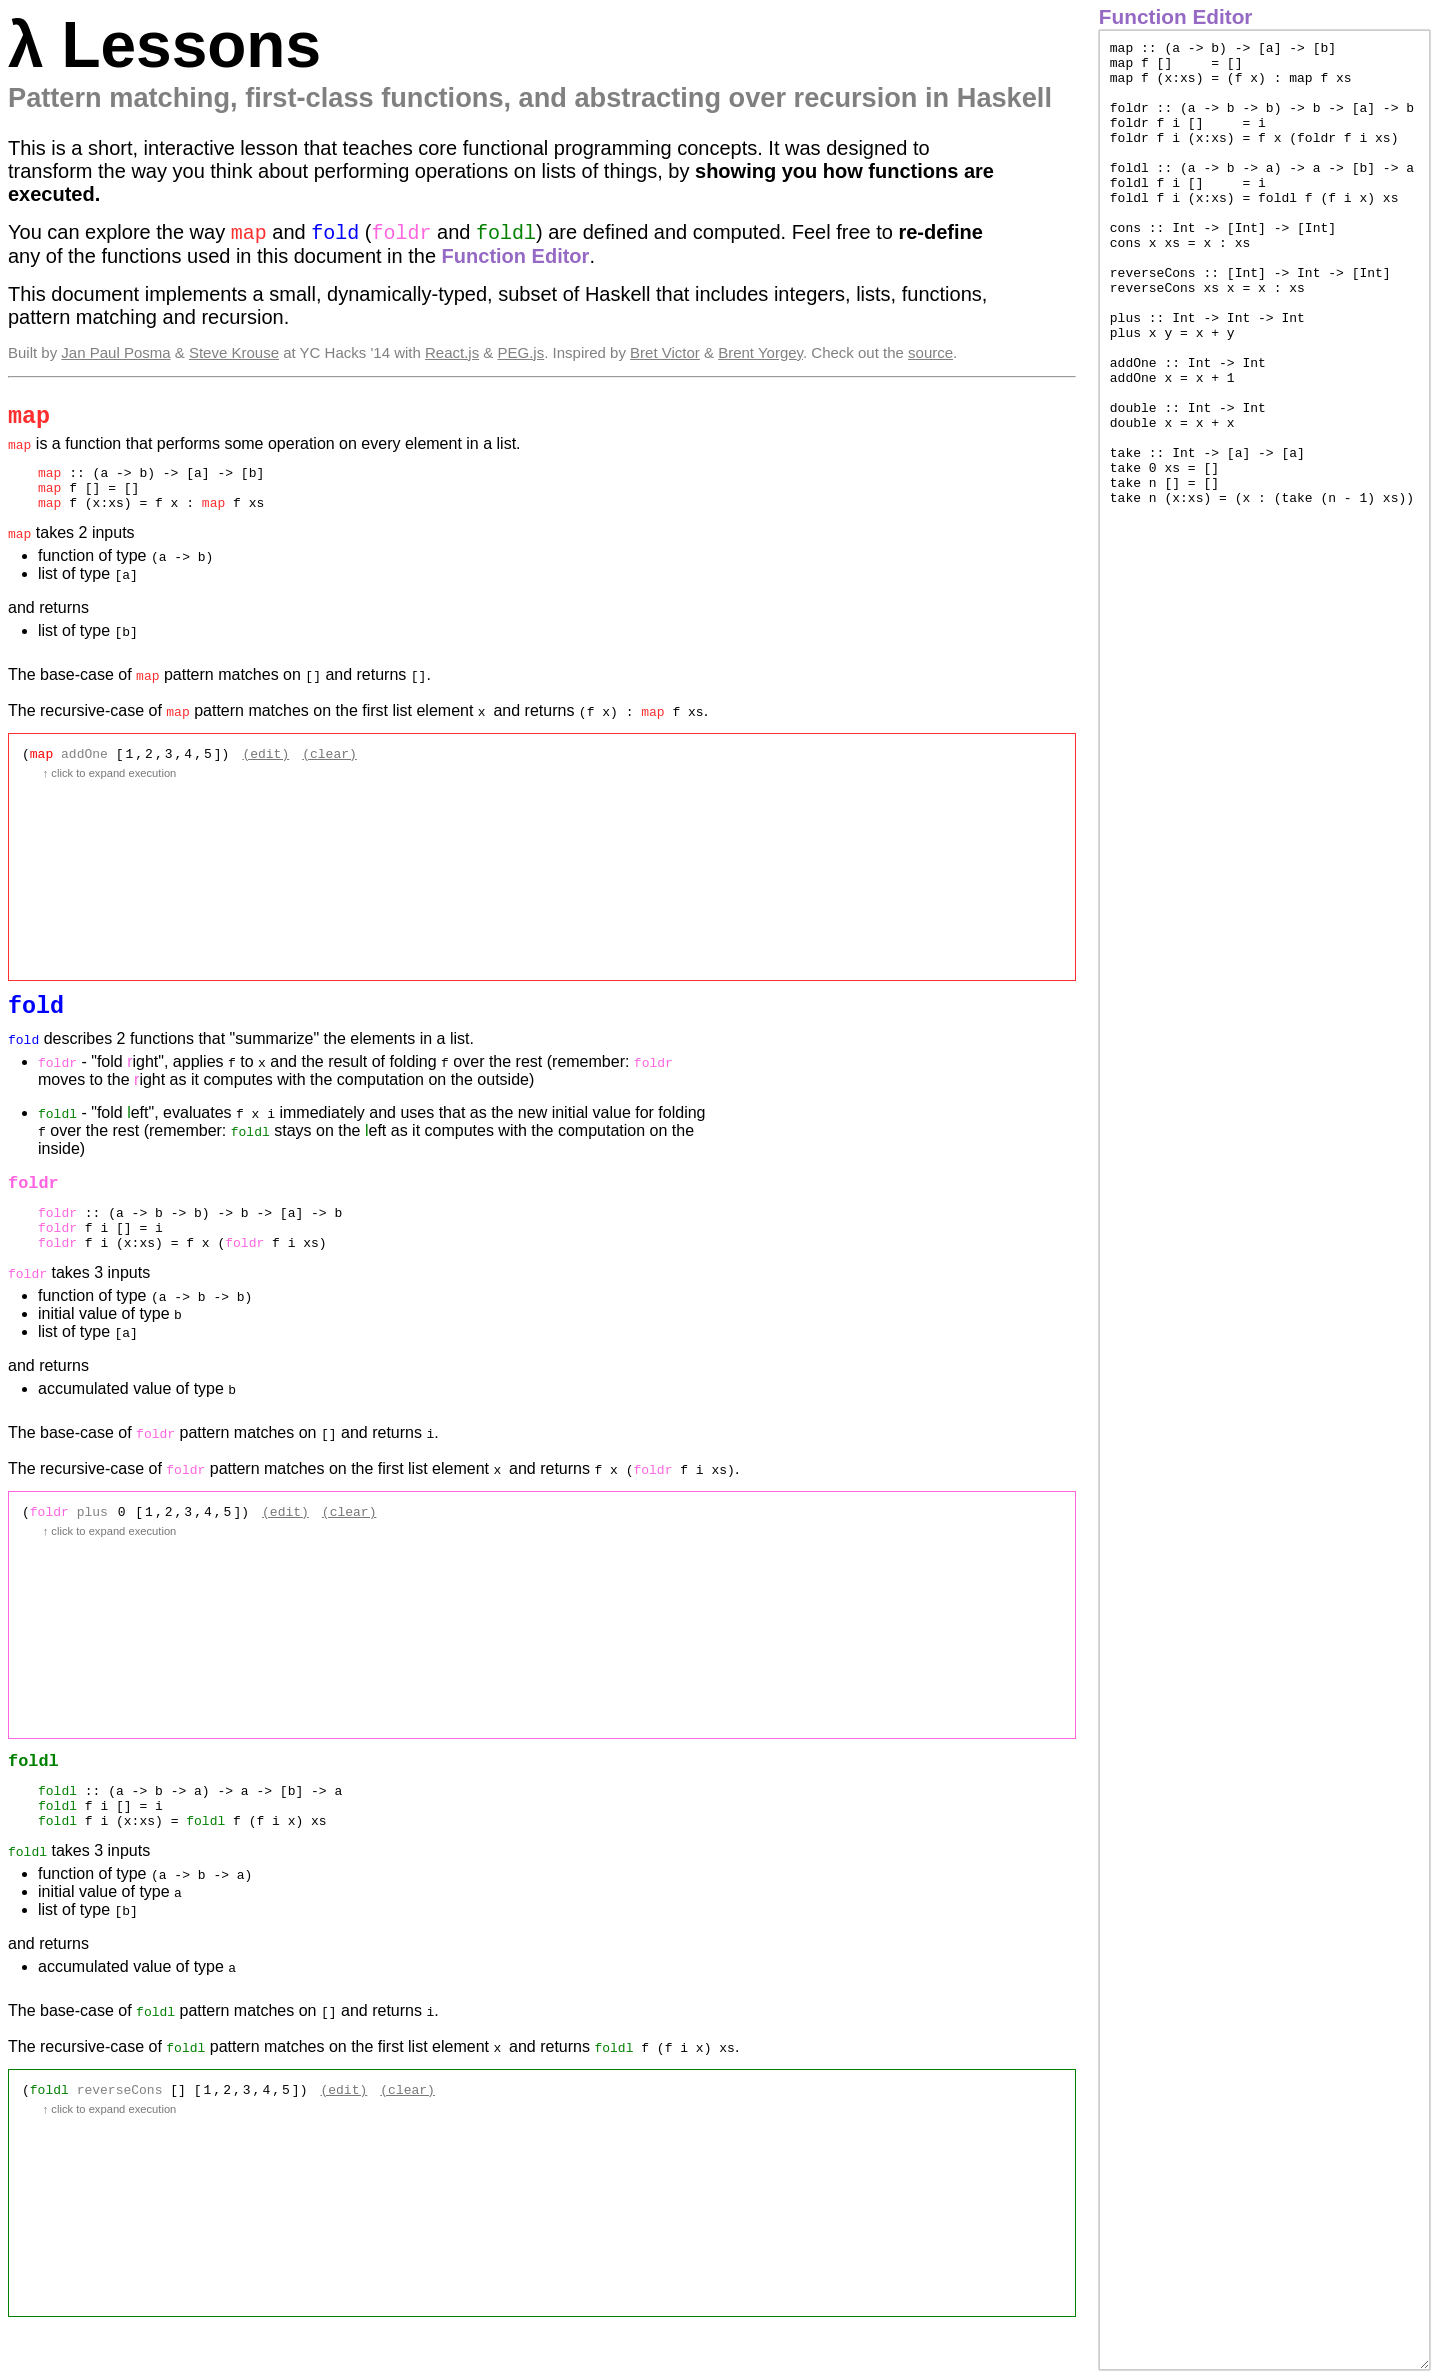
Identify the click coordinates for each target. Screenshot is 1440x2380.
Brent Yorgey (760, 355)
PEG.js (521, 355)
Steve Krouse (234, 355)
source (930, 355)
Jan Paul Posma (115, 355)
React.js (452, 355)
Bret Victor (665, 355)
